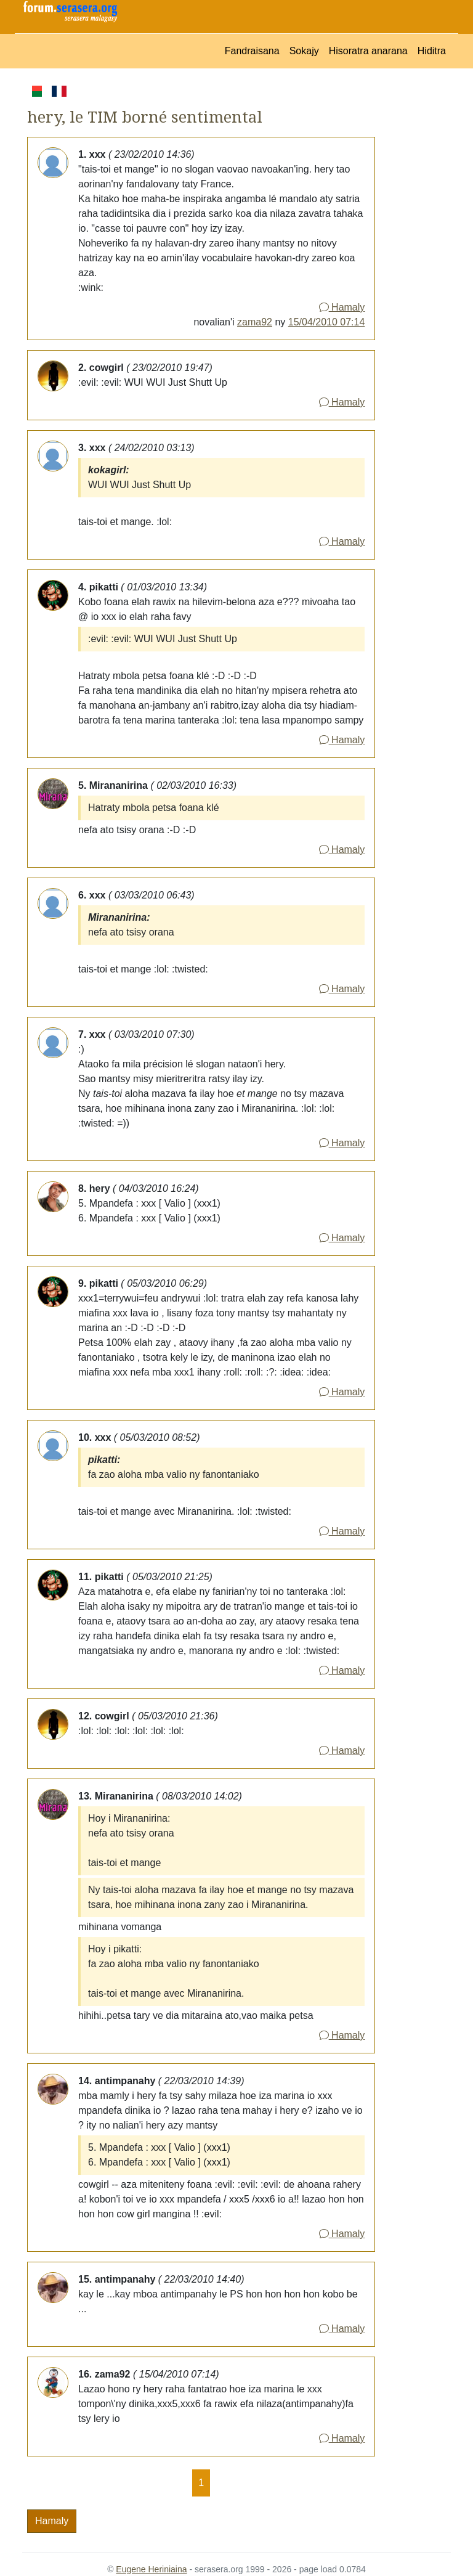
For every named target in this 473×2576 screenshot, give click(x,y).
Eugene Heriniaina (151, 2569)
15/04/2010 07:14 (326, 322)
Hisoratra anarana (368, 51)
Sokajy (304, 51)
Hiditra (432, 51)
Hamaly (342, 307)
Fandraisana (252, 51)
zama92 (254, 322)
